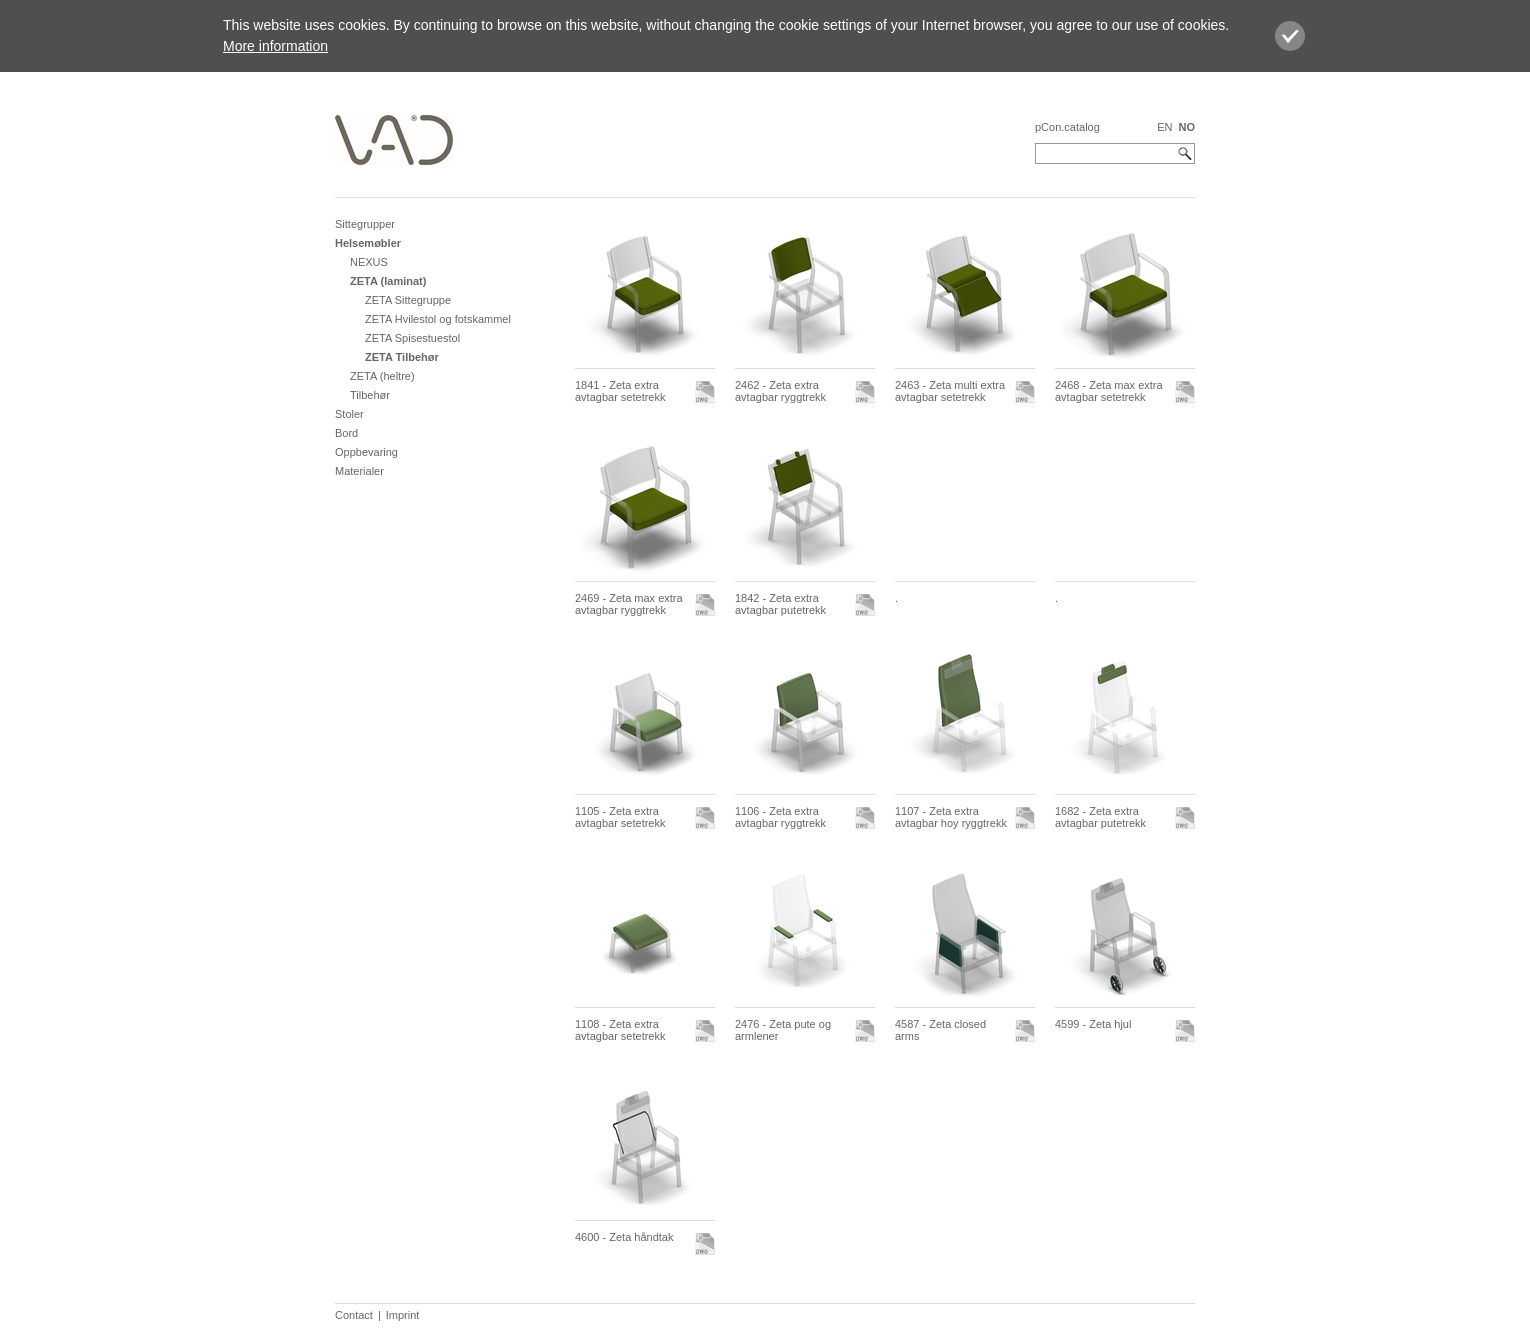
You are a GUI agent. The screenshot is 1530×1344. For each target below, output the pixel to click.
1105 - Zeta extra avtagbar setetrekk (620, 817)
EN (1164, 127)
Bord (346, 433)
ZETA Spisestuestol (412, 338)
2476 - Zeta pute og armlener (783, 1030)
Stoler (349, 414)
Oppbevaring (366, 452)
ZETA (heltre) (382, 376)
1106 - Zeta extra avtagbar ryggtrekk (780, 817)
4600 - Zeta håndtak (624, 1237)
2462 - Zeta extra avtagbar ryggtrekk (780, 391)
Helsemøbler (368, 243)
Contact (354, 1315)
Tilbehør (370, 395)
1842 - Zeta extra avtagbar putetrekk (780, 604)
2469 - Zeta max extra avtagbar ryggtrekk (629, 604)
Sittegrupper (365, 224)
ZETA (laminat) (388, 281)
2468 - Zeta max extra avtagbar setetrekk (1109, 391)
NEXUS (369, 262)
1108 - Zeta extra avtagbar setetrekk (620, 1030)
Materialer (359, 471)
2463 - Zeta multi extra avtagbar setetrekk (950, 391)
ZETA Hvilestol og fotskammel (438, 319)
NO (1187, 127)
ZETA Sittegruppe (408, 300)
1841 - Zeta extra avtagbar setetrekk (620, 391)
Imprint (403, 1315)
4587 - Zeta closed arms (940, 1030)
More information (275, 46)
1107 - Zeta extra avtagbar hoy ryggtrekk (951, 817)
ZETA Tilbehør (402, 357)
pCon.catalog (1067, 127)
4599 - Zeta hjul (1093, 1024)
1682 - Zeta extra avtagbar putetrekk (1100, 817)
